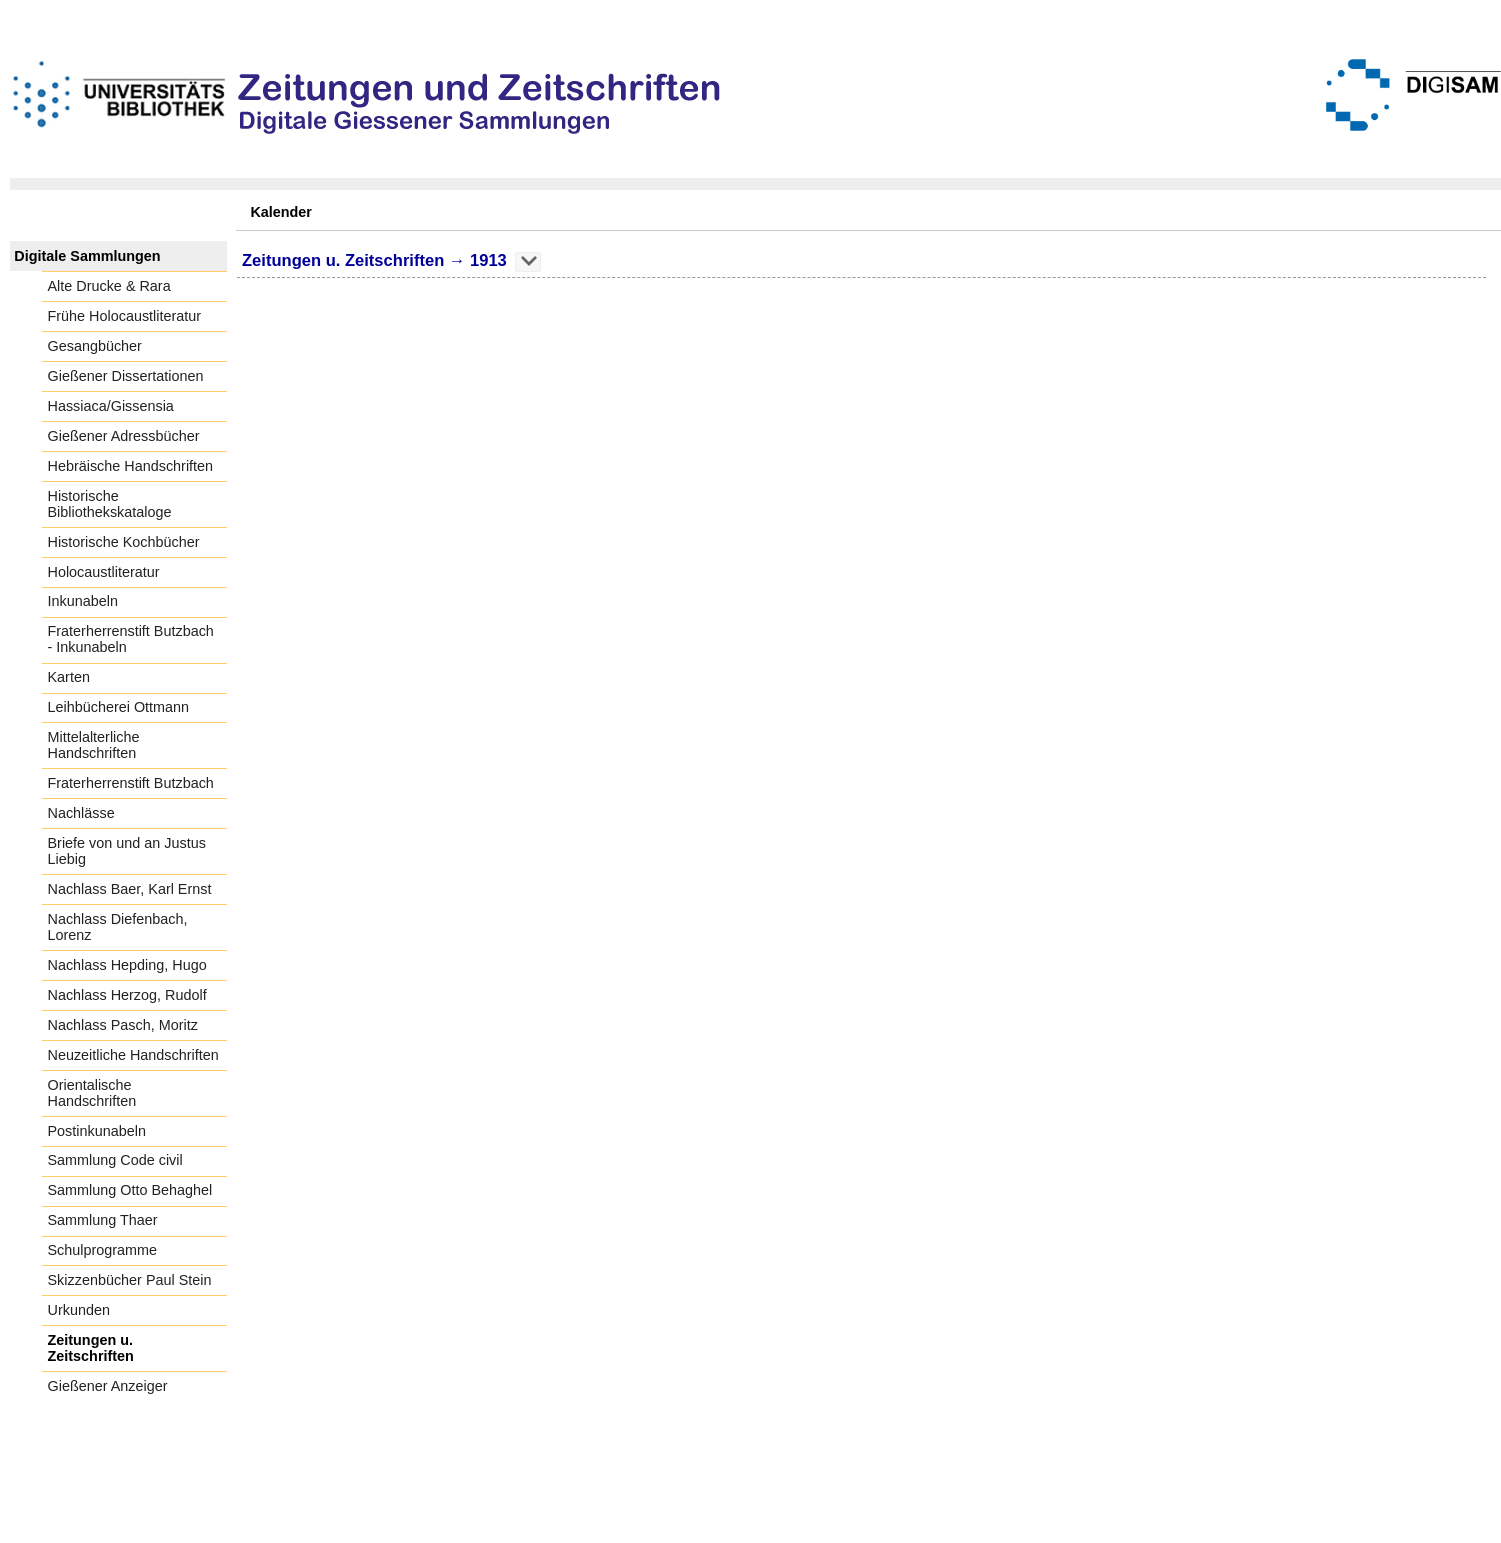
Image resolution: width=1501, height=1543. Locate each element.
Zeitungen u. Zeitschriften (91, 1348)
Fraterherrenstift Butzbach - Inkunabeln (131, 639)
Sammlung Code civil (115, 1160)
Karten (69, 677)
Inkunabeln (83, 601)
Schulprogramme (103, 1250)
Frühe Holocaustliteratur (125, 316)
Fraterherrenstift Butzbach (131, 783)
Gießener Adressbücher (124, 436)
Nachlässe (81, 813)
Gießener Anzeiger (108, 1386)
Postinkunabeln (97, 1131)
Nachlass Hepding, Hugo (127, 965)
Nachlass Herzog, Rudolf (127, 995)
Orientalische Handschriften (92, 1093)
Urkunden (79, 1310)
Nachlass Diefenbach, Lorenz (118, 927)
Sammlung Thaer (103, 1220)
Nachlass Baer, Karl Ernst (130, 889)
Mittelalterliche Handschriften (94, 745)
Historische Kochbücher (124, 542)
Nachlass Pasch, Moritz (123, 1025)
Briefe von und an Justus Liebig (127, 851)
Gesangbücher (95, 346)
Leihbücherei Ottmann (119, 707)
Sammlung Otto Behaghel (130, 1190)
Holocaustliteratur (104, 572)
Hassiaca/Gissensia (111, 406)
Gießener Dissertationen (126, 376)
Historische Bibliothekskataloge (110, 504)
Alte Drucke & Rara (109, 286)
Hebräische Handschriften (131, 466)
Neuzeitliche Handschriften (133, 1055)
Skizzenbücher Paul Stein (130, 1280)
